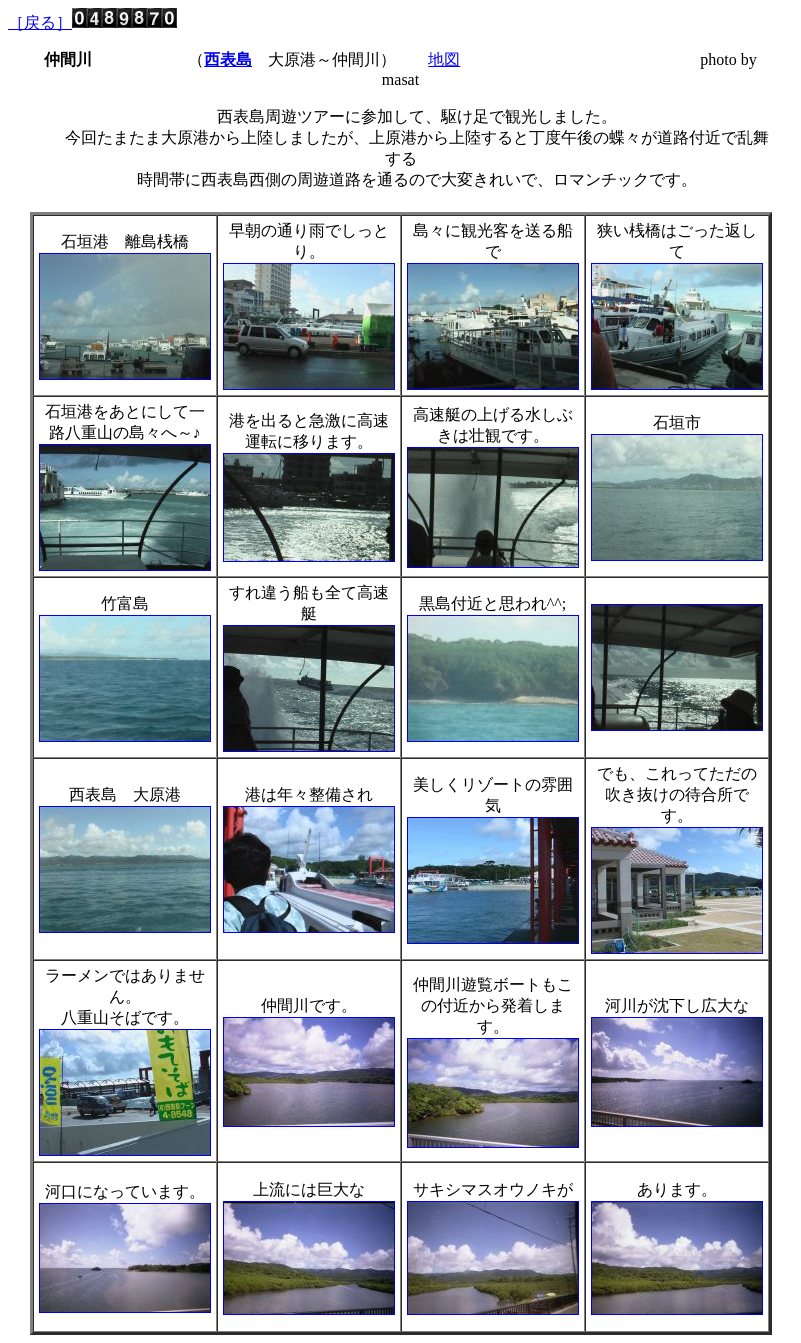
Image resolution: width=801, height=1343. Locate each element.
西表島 (228, 59)
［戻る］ (40, 22)
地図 (444, 59)
